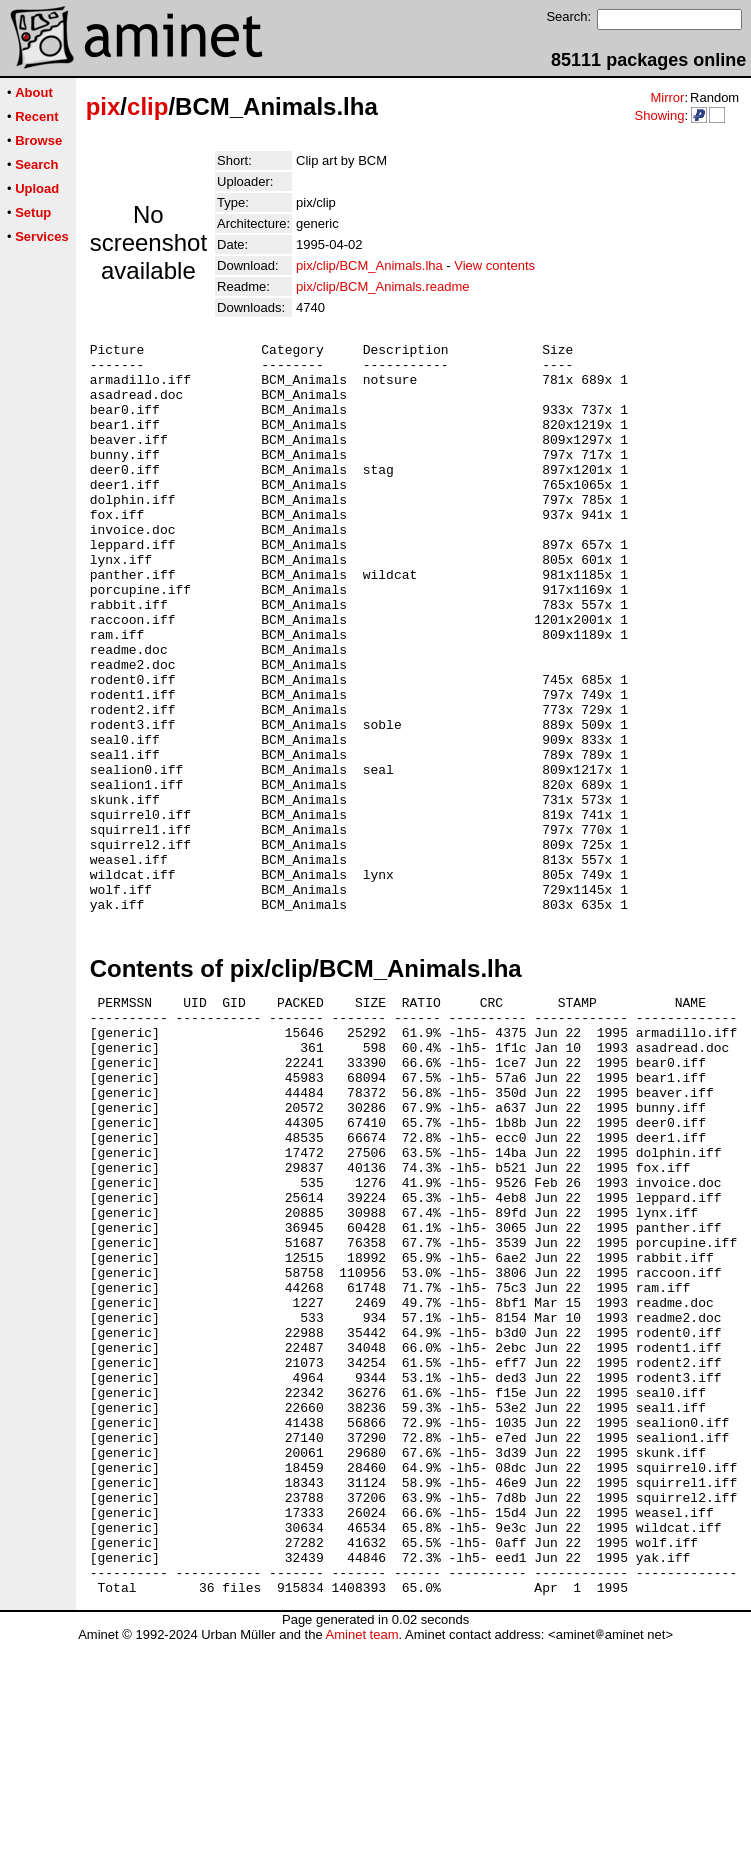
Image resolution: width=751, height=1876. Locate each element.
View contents (494, 265)
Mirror (667, 97)
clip (147, 106)
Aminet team (361, 1868)
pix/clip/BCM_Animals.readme (382, 286)
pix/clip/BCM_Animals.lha (369, 265)
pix (103, 106)
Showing (659, 115)
